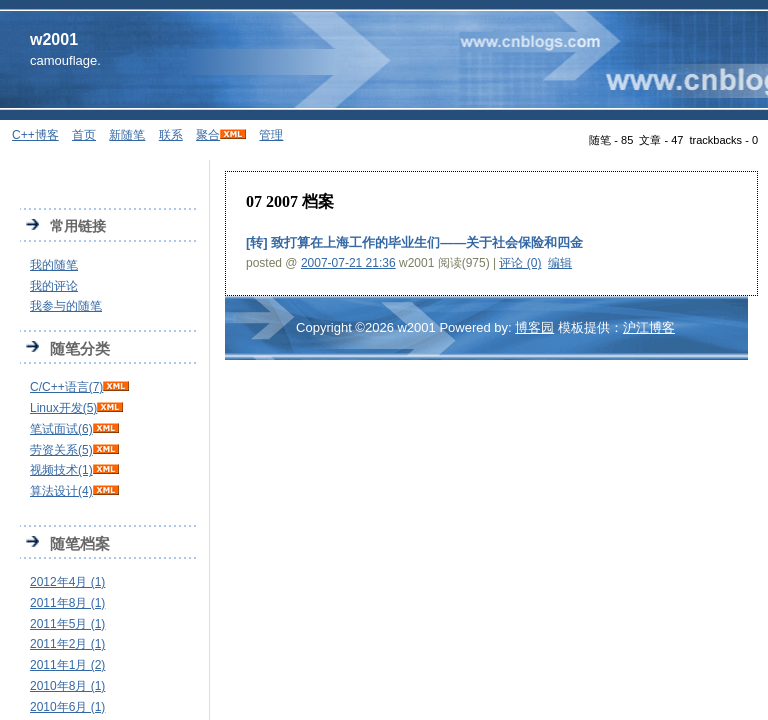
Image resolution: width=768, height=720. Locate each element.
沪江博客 (649, 327)
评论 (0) (520, 263)
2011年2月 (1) (67, 644)
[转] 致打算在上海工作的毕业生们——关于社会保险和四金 (414, 242)
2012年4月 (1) (67, 582)
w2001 (54, 39)
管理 (271, 135)
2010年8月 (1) (67, 686)
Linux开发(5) (63, 408)
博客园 (534, 327)
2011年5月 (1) (67, 624)
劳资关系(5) (61, 450)
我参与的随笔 (66, 306)
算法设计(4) (61, 491)
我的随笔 (54, 265)
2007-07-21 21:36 (348, 263)
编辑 (560, 263)
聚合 (208, 135)
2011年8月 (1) (67, 603)
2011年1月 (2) (67, 665)
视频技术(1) (61, 470)
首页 (84, 135)
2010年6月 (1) (67, 707)
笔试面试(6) (61, 429)
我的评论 (54, 286)
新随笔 (127, 135)
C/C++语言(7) (66, 387)
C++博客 (35, 135)
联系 (171, 135)
